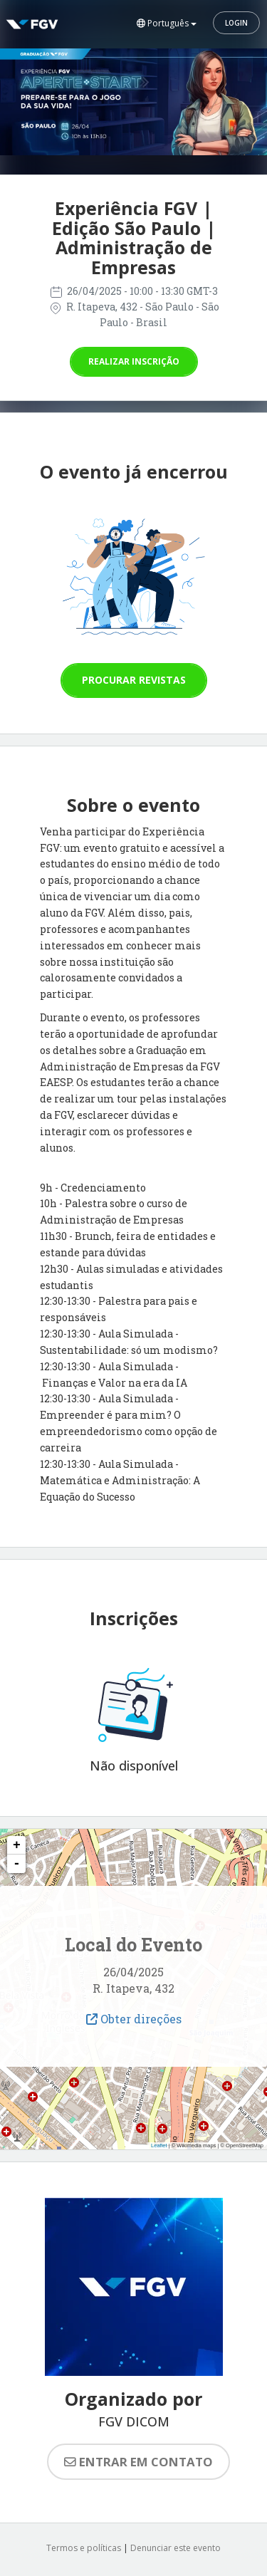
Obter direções (134, 2018)
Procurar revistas (134, 680)
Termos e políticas (83, 2548)
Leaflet (159, 2145)
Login (236, 23)
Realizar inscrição (133, 361)
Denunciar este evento (175, 2548)
